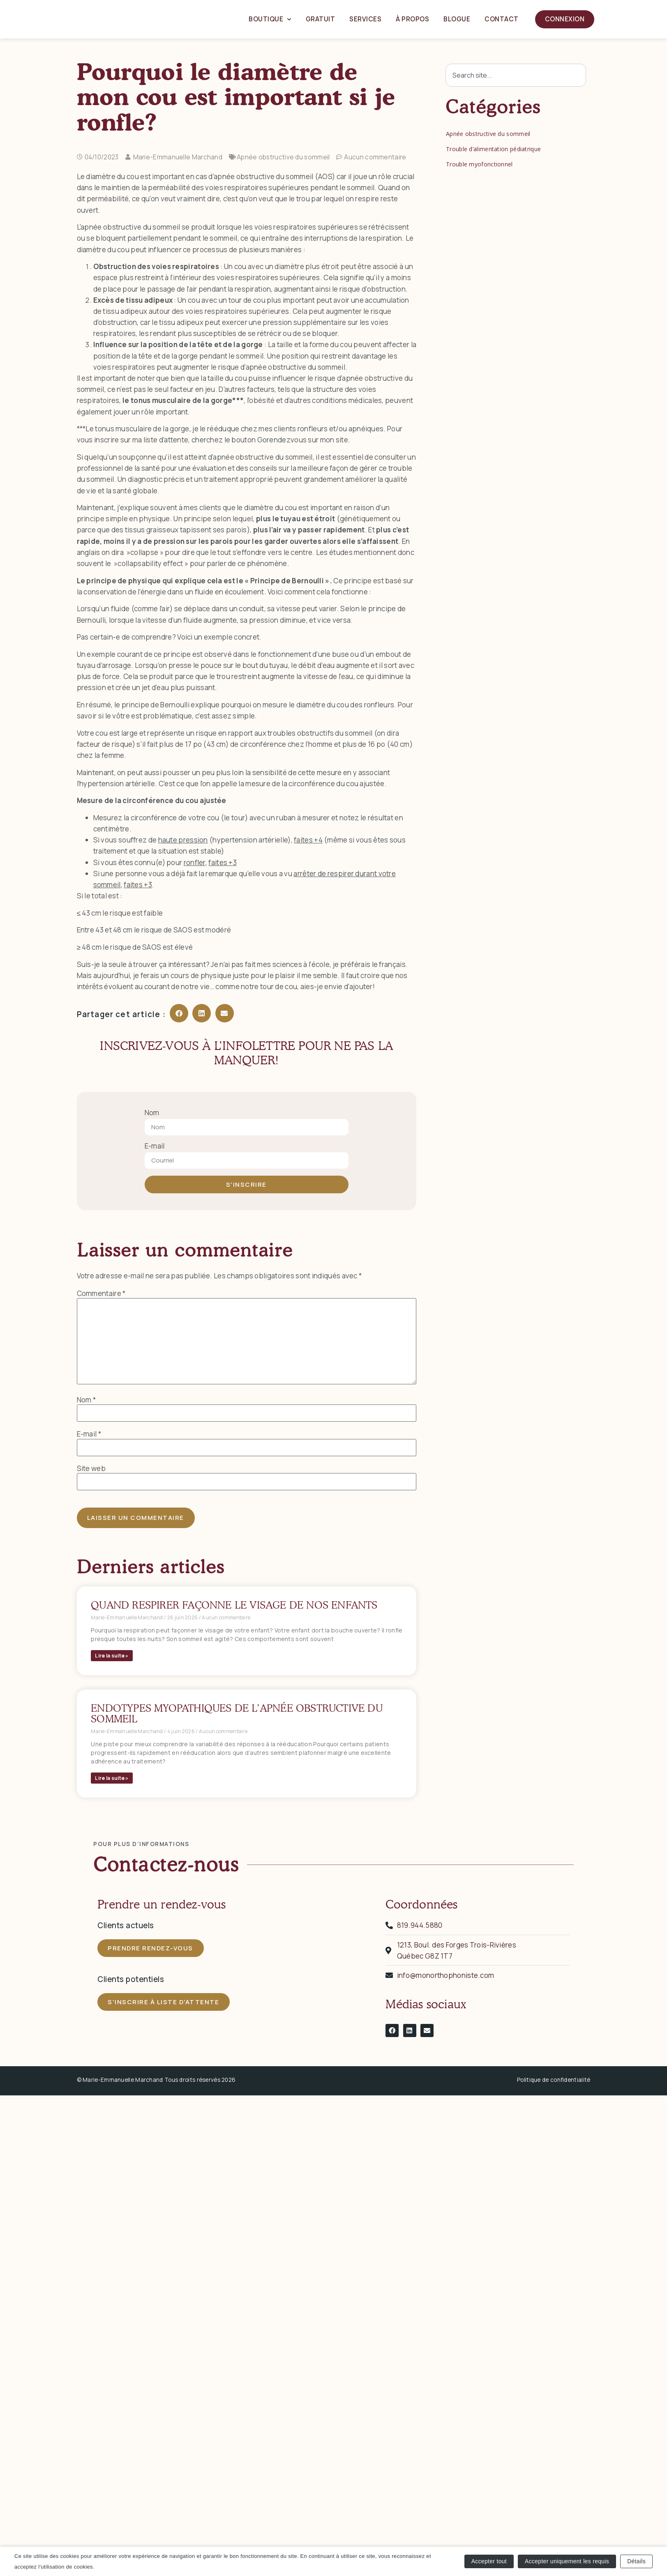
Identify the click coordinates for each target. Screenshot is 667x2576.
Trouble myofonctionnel (479, 164)
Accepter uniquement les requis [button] (567, 2560)
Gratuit (320, 19)
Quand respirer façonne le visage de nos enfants (234, 1605)
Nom (152, 1113)
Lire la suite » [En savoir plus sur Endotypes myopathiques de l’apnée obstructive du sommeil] (112, 1778)
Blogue (456, 19)
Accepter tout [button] (489, 2560)
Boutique (270, 19)
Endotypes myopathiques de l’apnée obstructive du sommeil (237, 1713)
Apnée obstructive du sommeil (283, 157)
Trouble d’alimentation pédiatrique (493, 149)
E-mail (155, 1146)
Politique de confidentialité (553, 2079)
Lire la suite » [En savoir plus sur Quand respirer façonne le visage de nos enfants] (112, 1656)
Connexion (565, 19)
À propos (412, 19)
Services (365, 19)
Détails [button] (636, 2560)
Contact (502, 19)
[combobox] (515, 75)
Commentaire (101, 1293)
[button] (179, 1013)
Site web (91, 1468)
